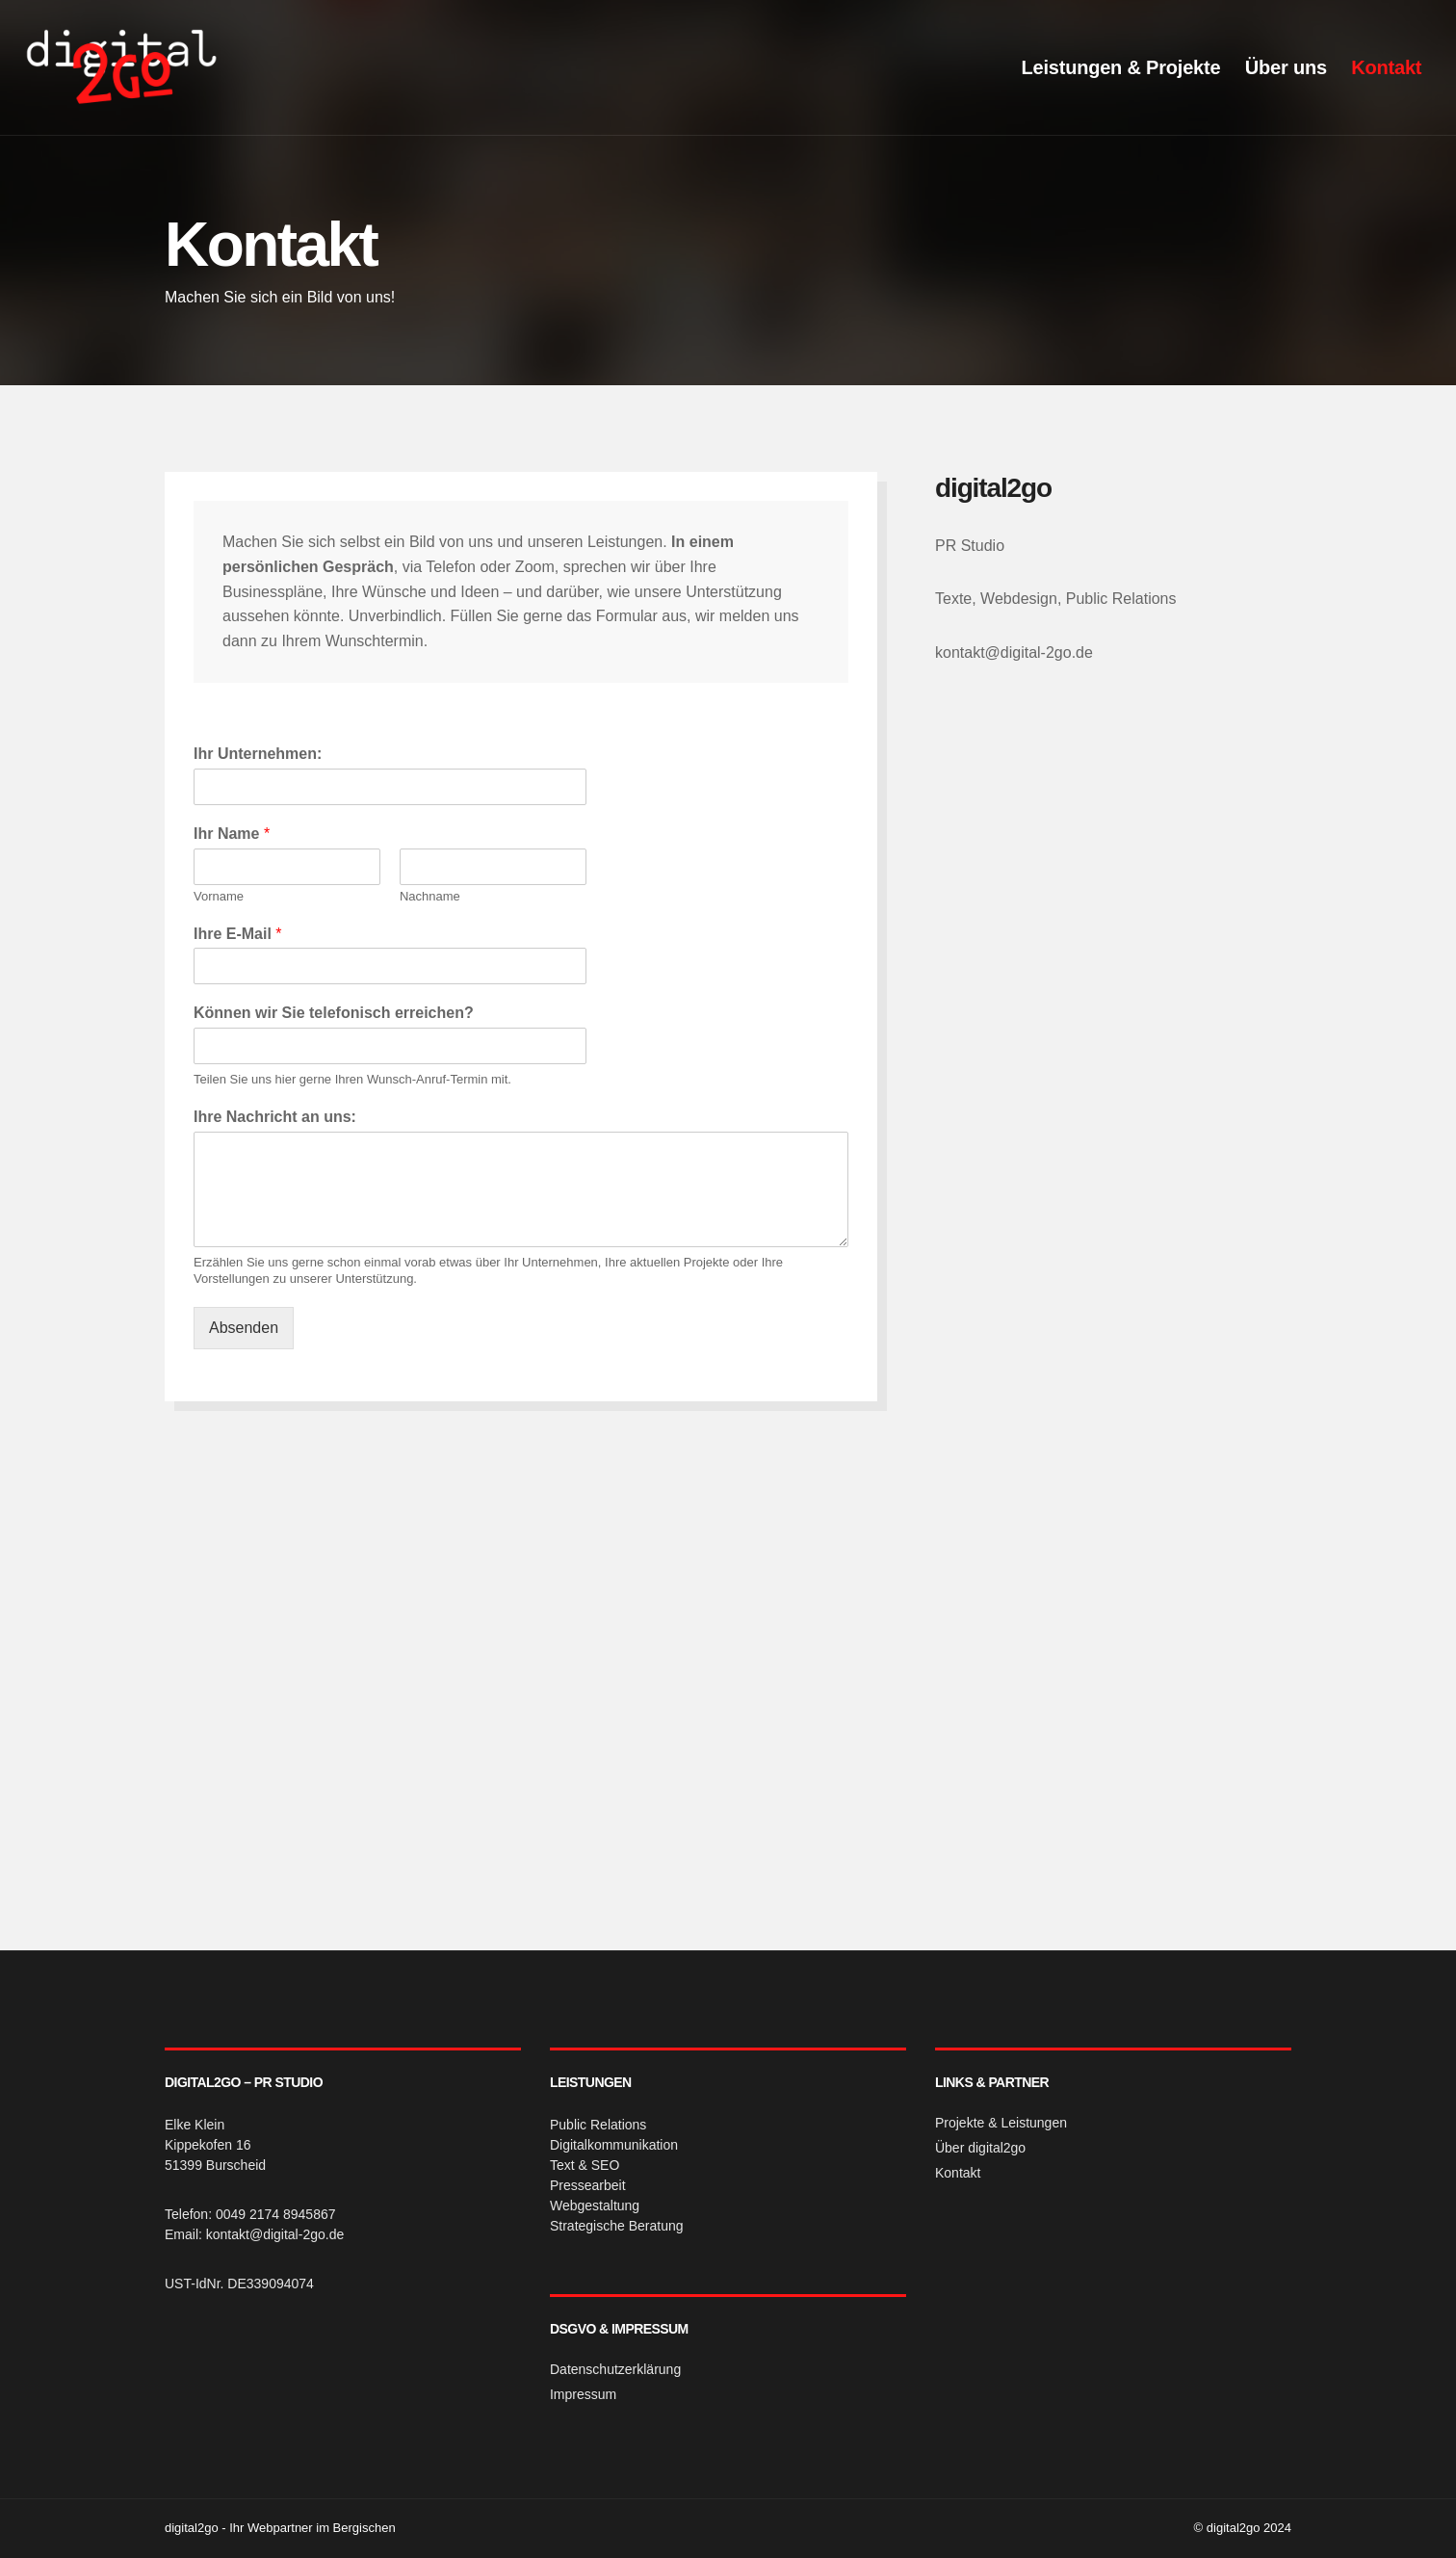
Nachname (430, 896)
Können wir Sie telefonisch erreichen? (334, 1013)
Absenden (243, 1327)
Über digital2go (980, 2147)
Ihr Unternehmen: (258, 753)
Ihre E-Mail (238, 934)
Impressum (583, 2394)
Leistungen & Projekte (1116, 67)
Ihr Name (232, 833)
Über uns (1282, 67)
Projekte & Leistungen (1001, 2122)
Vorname (219, 896)
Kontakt (1382, 67)
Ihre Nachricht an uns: (275, 1117)
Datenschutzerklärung (615, 2369)
